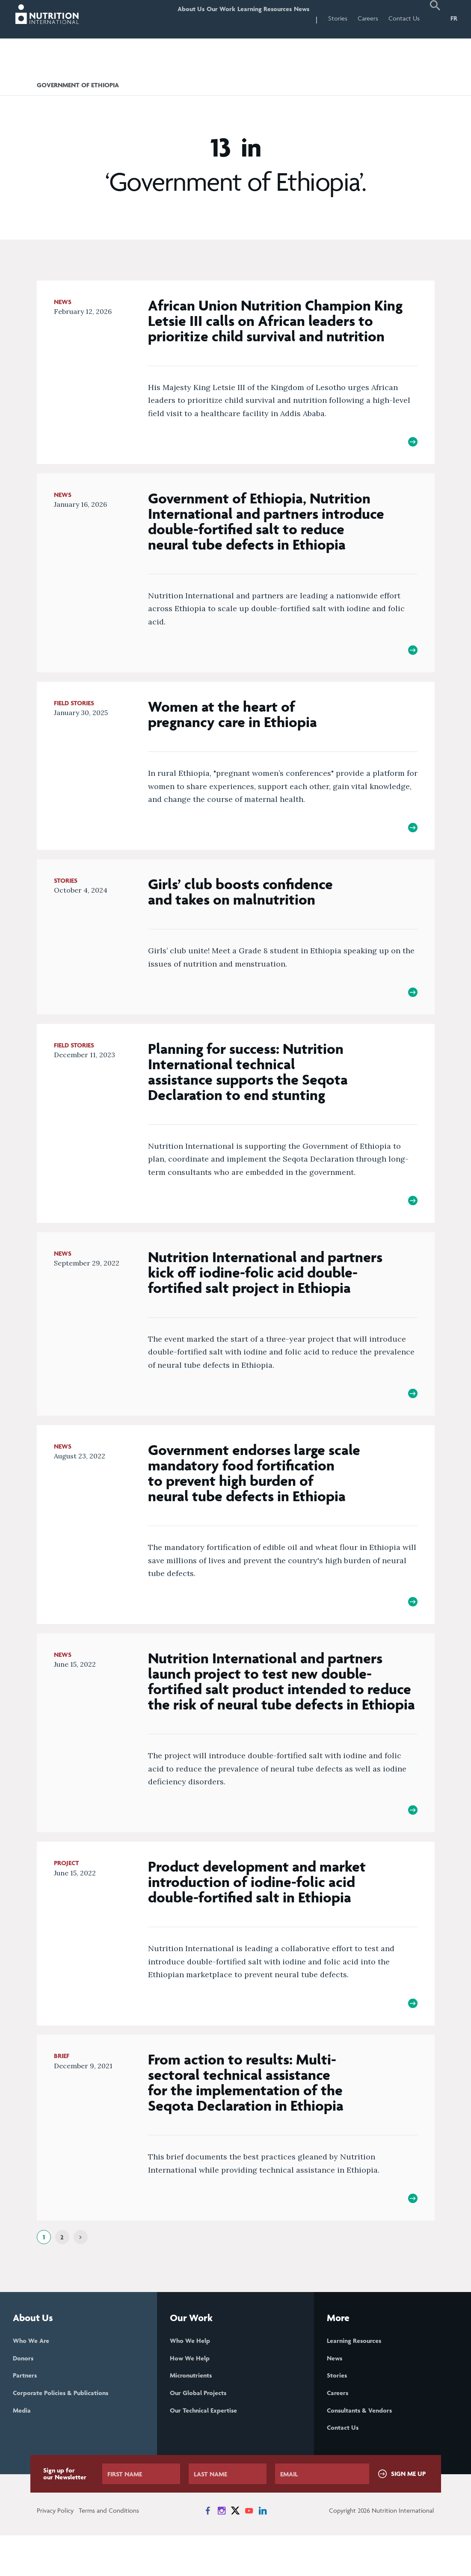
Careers (368, 18)
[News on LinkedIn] (263, 2551)
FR (453, 18)
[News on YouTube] (249, 2551)
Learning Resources (252, 18)
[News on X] (235, 2551)
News (297, 18)
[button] (435, 19)
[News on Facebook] (208, 2551)
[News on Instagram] (221, 2551)
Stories (337, 18)
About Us (162, 18)
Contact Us (404, 18)
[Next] (81, 2272)
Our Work (200, 18)
